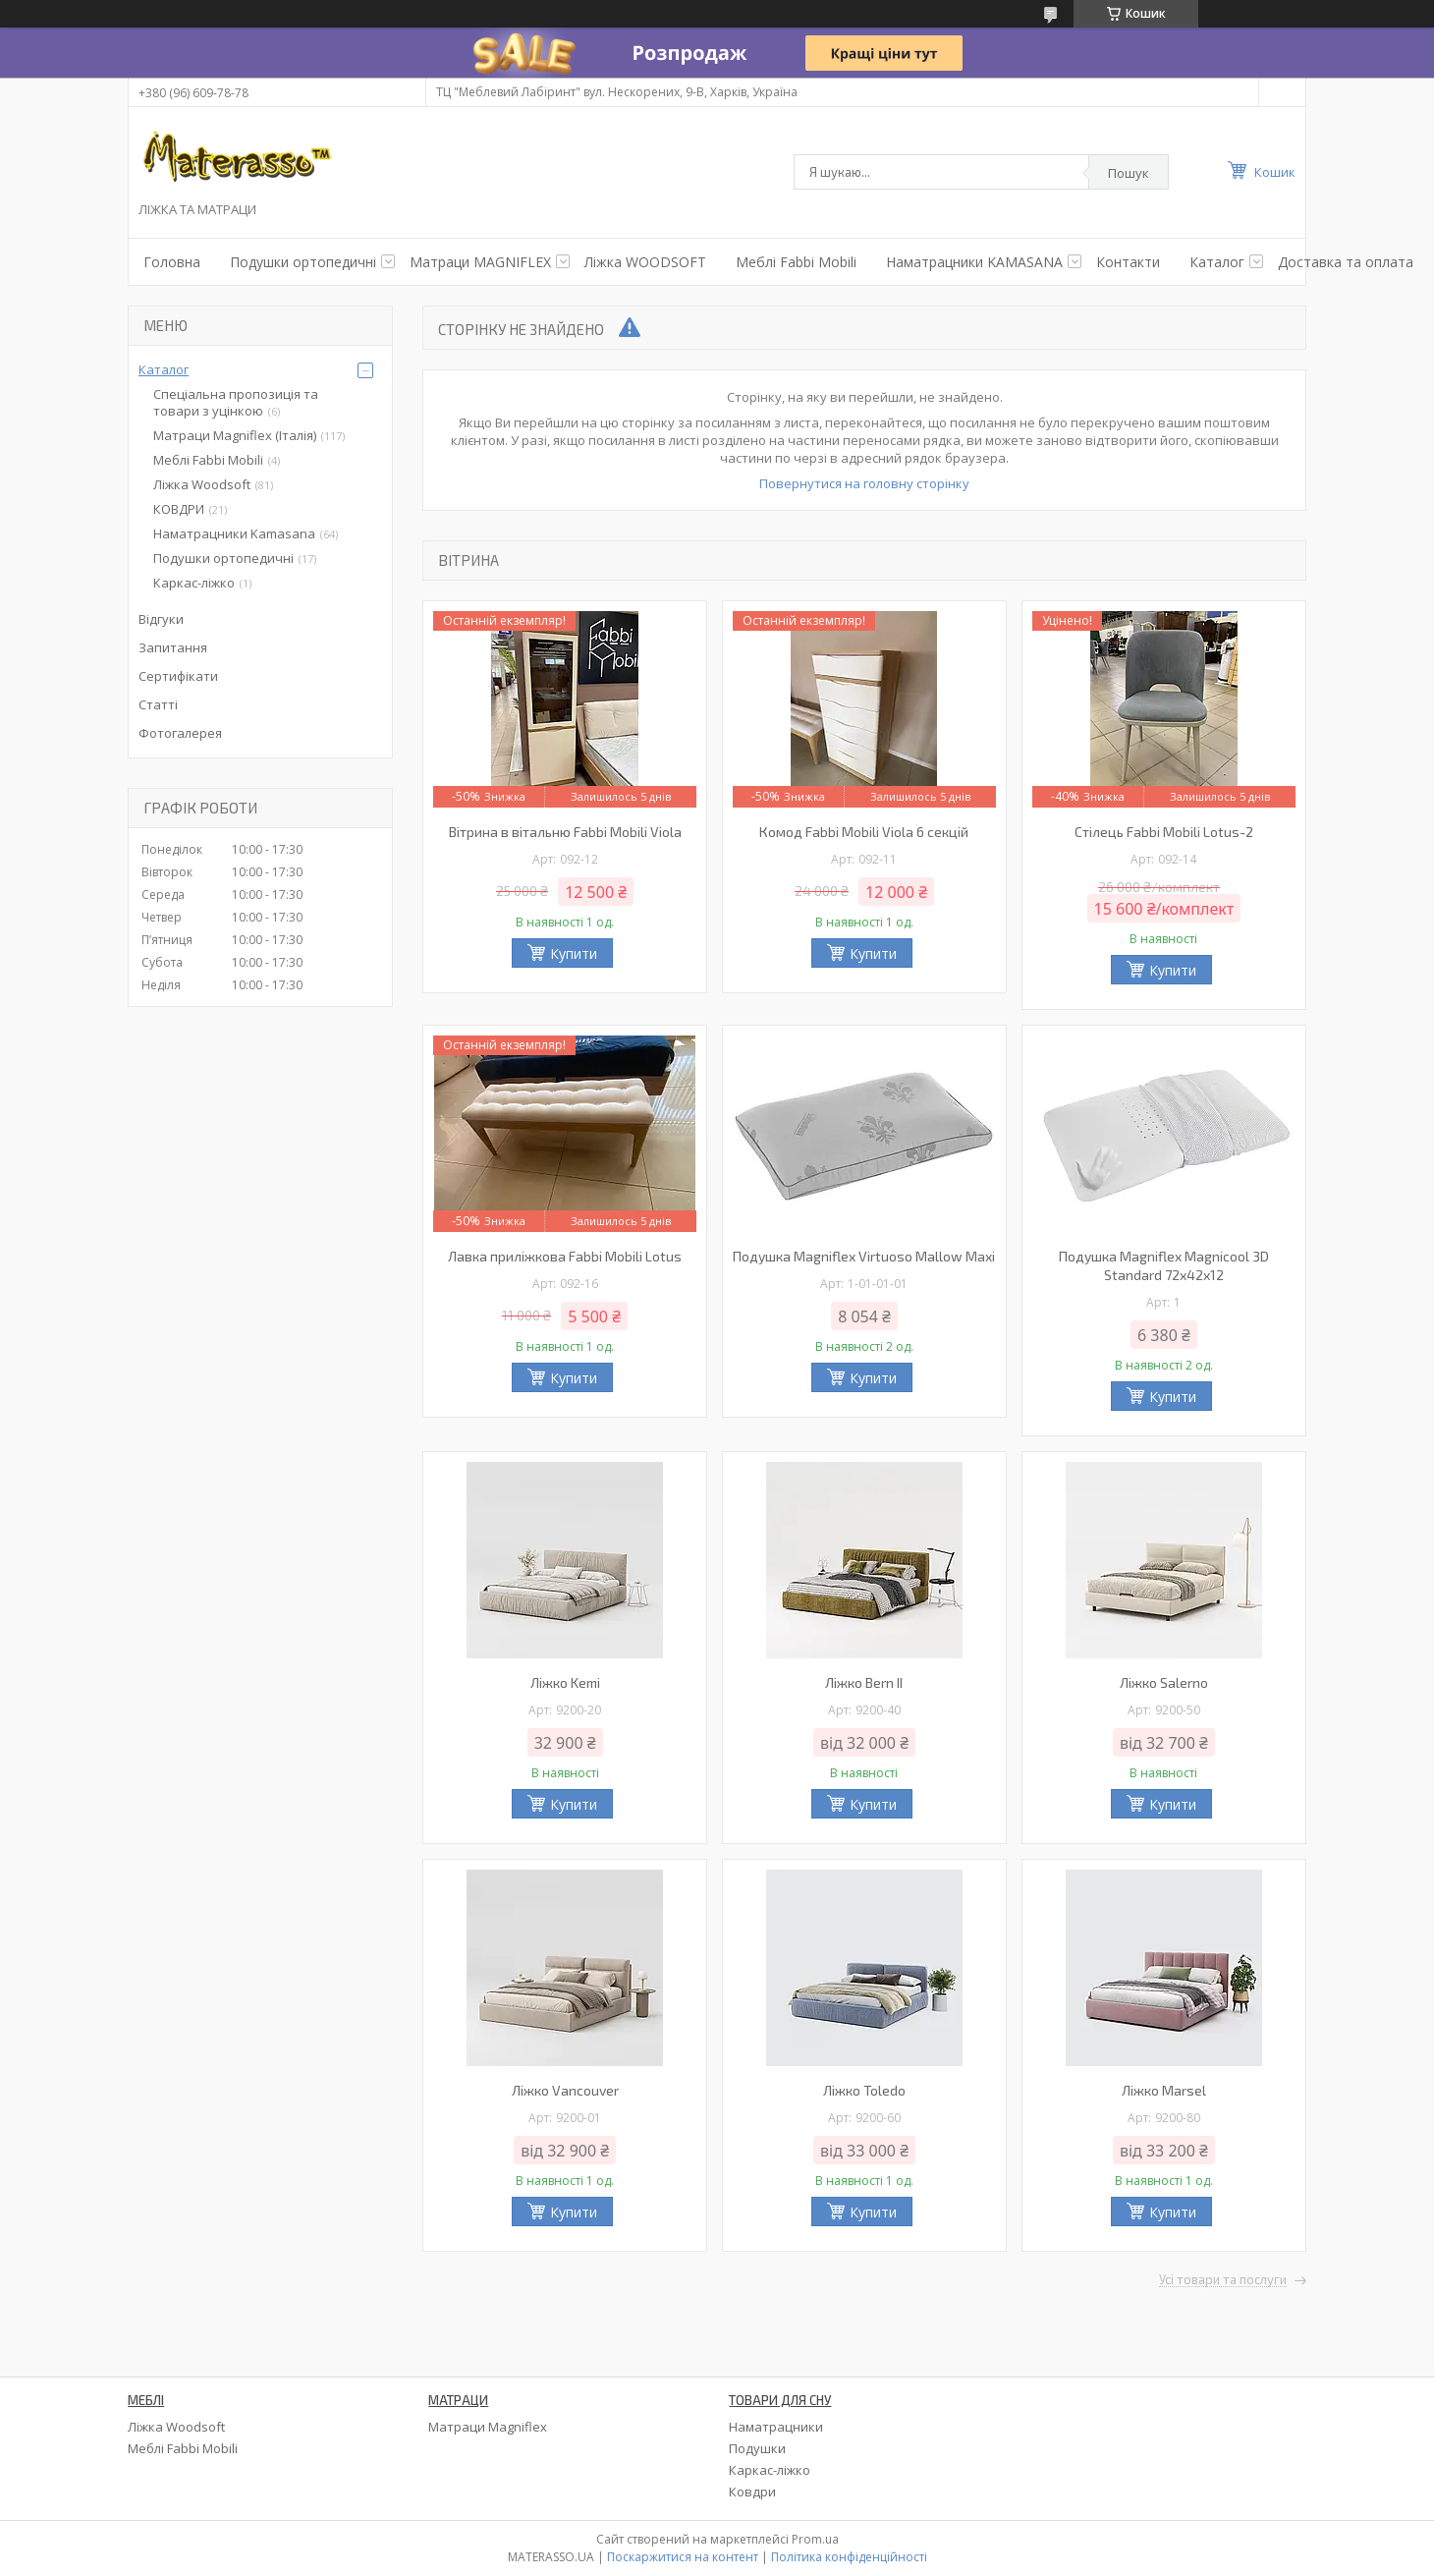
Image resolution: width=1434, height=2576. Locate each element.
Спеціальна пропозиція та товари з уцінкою (235, 402)
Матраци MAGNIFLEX (480, 261)
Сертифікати (178, 676)
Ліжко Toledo (864, 2090)
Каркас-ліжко (194, 582)
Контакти (1128, 261)
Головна (171, 261)
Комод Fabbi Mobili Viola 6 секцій (863, 831)
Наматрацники (776, 2427)
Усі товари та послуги (1223, 2280)
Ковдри (752, 2491)
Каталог (1216, 261)
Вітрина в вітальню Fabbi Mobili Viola (565, 831)
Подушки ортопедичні (223, 558)
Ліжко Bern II (864, 1682)
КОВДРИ (178, 509)
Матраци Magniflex (487, 2427)
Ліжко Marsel (1164, 2090)
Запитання (172, 647)
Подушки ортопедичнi (303, 261)
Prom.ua (815, 2539)
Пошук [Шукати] (1128, 173)
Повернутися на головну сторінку (864, 483)
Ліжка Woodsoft (201, 484)
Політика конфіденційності (849, 2556)
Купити (573, 953)
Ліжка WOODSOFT (645, 261)
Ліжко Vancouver (565, 2090)
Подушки (757, 2448)
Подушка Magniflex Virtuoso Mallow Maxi (864, 1256)
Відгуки (161, 619)
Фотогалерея (180, 733)
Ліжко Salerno (1164, 1682)
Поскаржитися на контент (682, 2556)
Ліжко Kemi (565, 1682)
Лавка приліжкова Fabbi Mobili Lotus (565, 1256)
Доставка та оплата (1345, 261)
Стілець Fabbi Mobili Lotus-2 (1164, 831)
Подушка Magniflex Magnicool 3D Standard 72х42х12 (1164, 1265)
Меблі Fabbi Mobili (796, 261)
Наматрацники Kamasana (234, 533)
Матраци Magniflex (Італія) (234, 435)
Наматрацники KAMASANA (974, 261)
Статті (158, 704)
